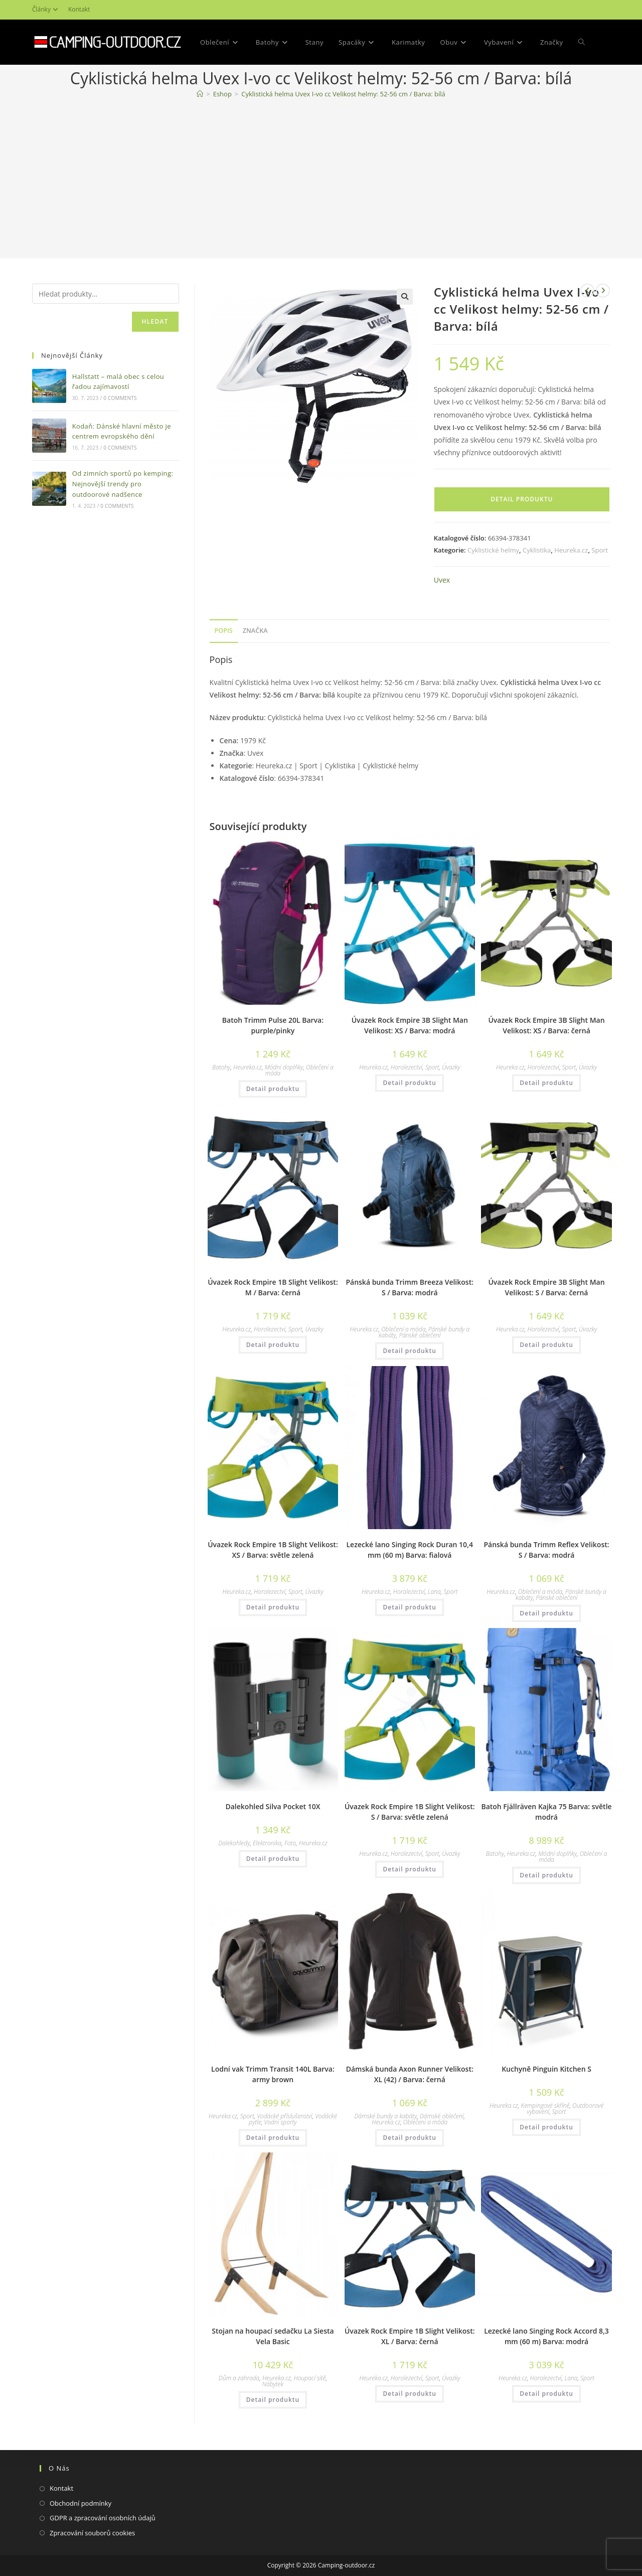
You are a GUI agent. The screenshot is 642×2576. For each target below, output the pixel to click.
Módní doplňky (284, 1067)
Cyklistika (537, 550)
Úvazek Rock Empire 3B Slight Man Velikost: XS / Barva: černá (546, 1025)
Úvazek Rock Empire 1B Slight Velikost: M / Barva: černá (273, 1287)
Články (46, 9)
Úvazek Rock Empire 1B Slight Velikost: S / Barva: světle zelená (410, 1812)
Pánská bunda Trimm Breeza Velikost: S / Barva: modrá (409, 1287)
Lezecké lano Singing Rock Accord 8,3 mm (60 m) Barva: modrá (546, 2336)
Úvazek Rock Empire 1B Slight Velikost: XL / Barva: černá (410, 2336)
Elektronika (267, 1843)
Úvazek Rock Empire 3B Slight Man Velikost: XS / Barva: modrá (410, 1025)
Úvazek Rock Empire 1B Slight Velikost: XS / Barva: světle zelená (273, 1550)
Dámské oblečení (442, 2116)
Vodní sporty (280, 2122)
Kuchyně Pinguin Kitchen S (546, 2069)
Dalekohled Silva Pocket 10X (272, 1806)
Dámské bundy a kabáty (385, 2116)
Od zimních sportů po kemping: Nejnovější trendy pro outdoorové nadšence (123, 484)
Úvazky (451, 1067)
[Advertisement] (321, 180)
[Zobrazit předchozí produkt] (587, 291)
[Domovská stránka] (200, 93)
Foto (290, 1843)
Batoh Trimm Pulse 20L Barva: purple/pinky (273, 1025)
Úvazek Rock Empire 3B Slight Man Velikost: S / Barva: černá (546, 1287)
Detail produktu (522, 499)
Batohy (221, 1067)
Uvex (442, 580)
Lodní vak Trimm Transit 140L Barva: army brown (273, 2074)
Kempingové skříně (545, 2105)
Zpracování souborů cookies (92, 2532)
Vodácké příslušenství (284, 2116)
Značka (255, 630)
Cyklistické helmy (493, 550)
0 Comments (119, 397)
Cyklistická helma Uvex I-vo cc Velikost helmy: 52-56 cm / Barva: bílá (343, 93)
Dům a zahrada (239, 2378)
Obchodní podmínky (80, 2503)
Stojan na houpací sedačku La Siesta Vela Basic (273, 2336)
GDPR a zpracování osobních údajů (102, 2517)
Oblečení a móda (403, 1329)
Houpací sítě (310, 2378)
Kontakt (79, 9)
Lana (434, 1591)
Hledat (155, 321)
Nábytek (272, 2384)
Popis (224, 630)
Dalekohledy (234, 1843)
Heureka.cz (571, 550)
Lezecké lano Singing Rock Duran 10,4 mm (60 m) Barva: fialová (410, 1550)
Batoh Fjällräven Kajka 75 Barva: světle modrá (546, 1812)
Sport (599, 550)
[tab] (224, 631)
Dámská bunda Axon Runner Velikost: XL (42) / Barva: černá (409, 2074)
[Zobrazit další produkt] (603, 291)
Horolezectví (406, 1067)
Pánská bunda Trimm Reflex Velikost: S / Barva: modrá (546, 1550)
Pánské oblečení (419, 1335)
